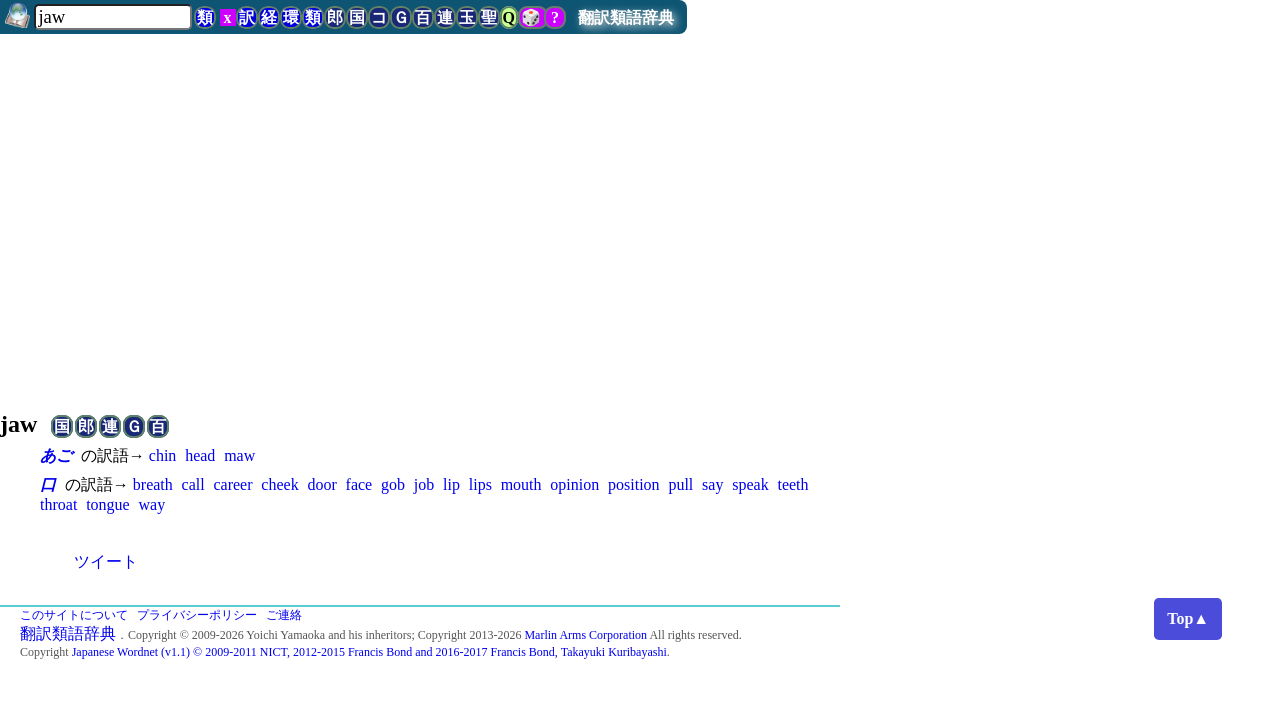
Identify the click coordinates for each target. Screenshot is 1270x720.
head (200, 455)
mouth (521, 484)
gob (393, 484)
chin (163, 455)
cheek (279, 484)
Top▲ (1188, 618)
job (424, 484)
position (634, 484)
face (359, 484)
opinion (574, 484)
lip (451, 484)
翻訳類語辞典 (626, 17)
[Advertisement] (635, 214)
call (193, 484)
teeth (792, 484)
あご (56, 455)
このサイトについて (74, 615)
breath (153, 484)
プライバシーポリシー (197, 615)
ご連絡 (284, 615)
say (712, 484)
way (151, 504)
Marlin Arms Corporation (585, 635)
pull (680, 484)
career (232, 484)
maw (239, 455)
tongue (108, 504)
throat (58, 504)
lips (480, 484)
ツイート (106, 561)
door (321, 484)
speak (750, 484)
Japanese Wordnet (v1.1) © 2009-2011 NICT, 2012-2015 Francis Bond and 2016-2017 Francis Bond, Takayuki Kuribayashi (369, 652)
